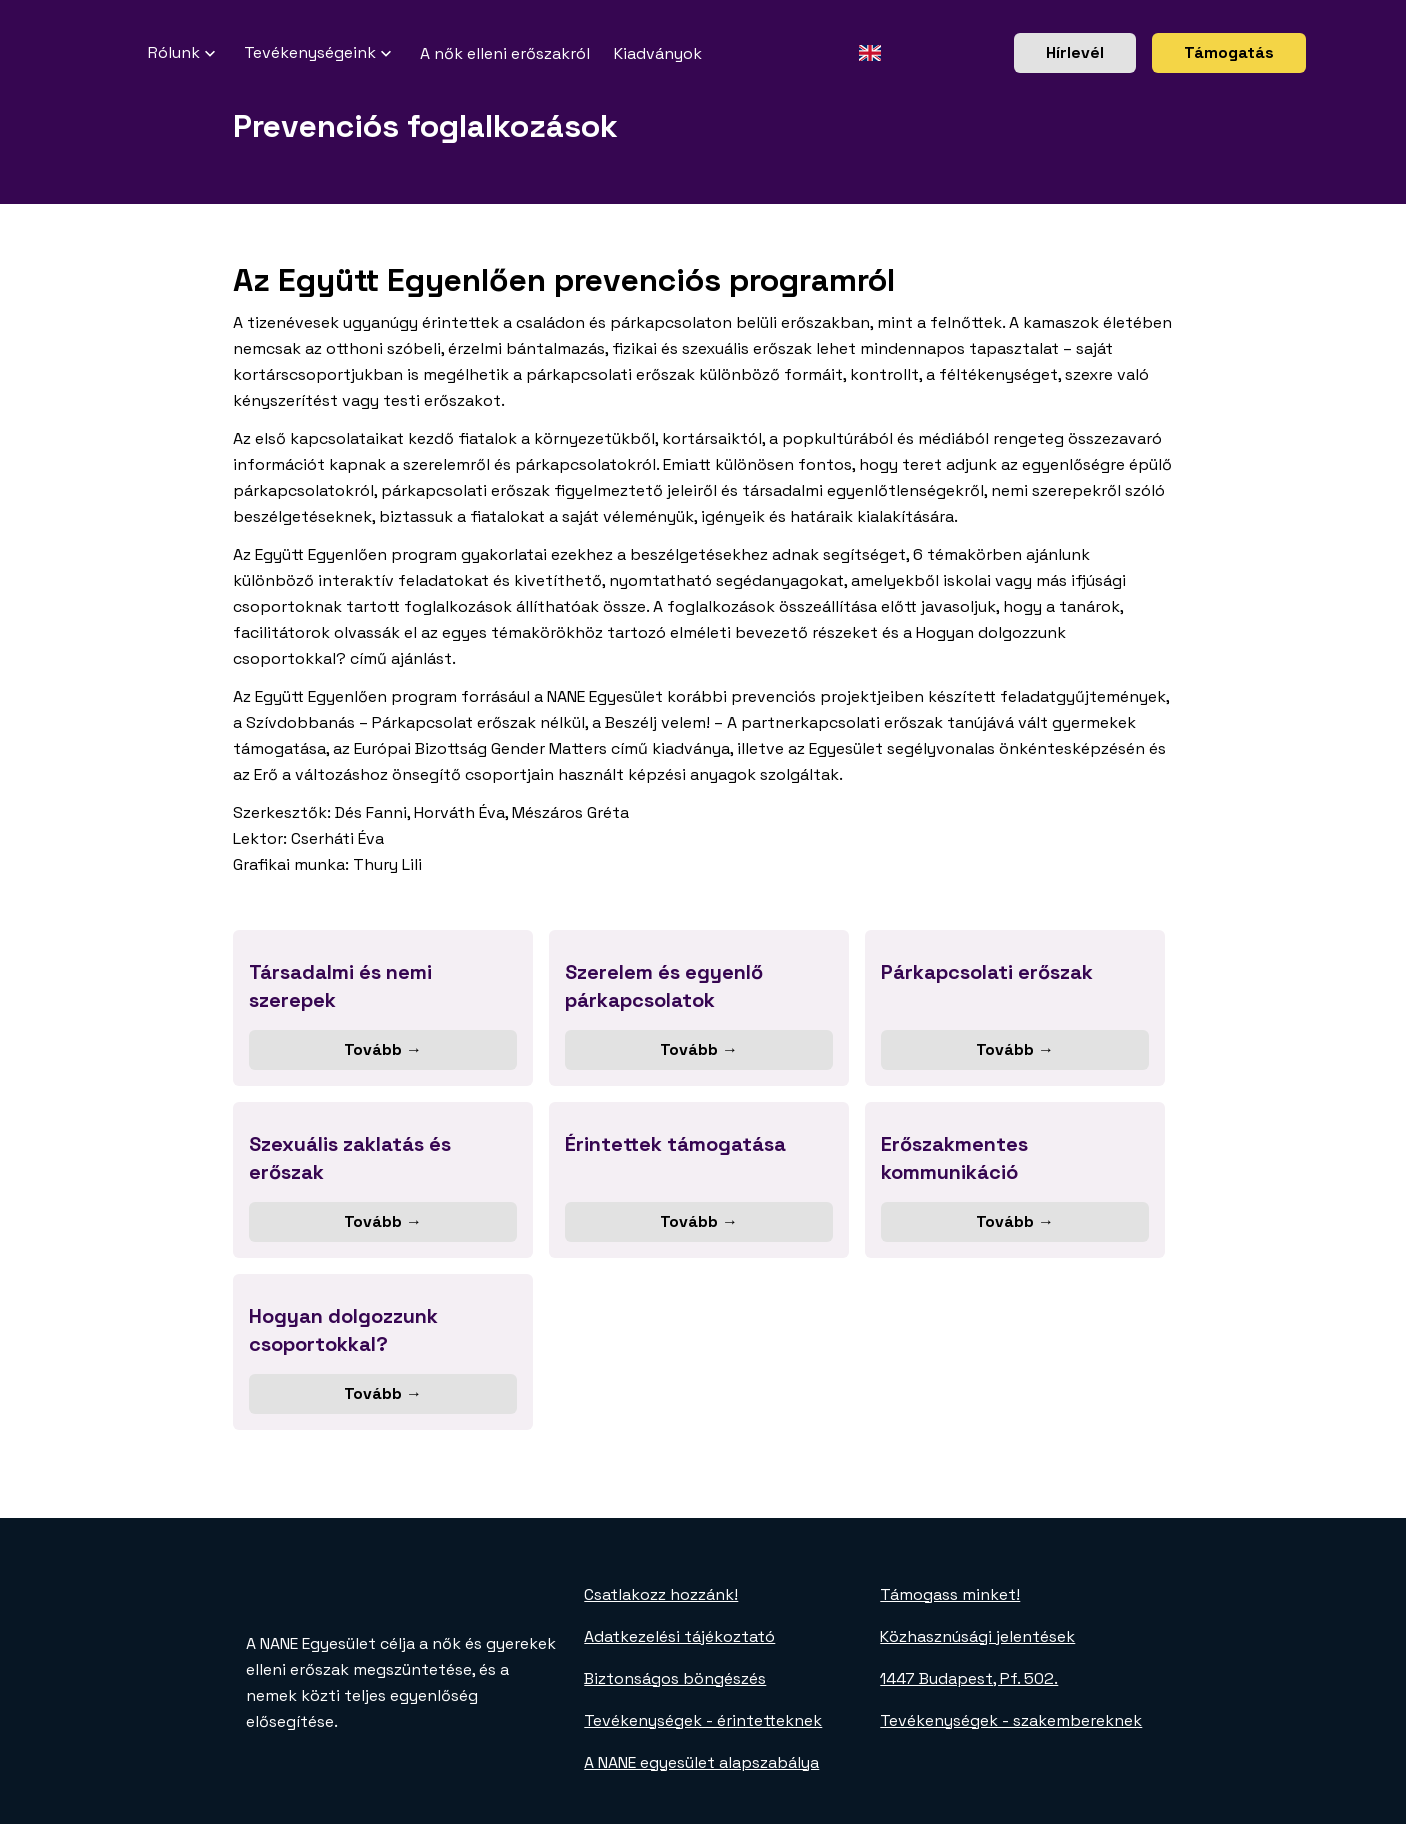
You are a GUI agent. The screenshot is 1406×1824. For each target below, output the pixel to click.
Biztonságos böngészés (675, 1678)
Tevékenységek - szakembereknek (1011, 1720)
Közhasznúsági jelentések (977, 1636)
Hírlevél (1075, 52)
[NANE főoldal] (124, 53)
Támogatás (1229, 52)
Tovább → (383, 1049)
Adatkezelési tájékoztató (679, 1636)
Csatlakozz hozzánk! (661, 1594)
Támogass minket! (950, 1594)
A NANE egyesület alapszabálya (701, 1762)
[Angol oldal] (869, 53)
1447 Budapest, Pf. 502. (969, 1678)
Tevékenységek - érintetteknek (703, 1720)
